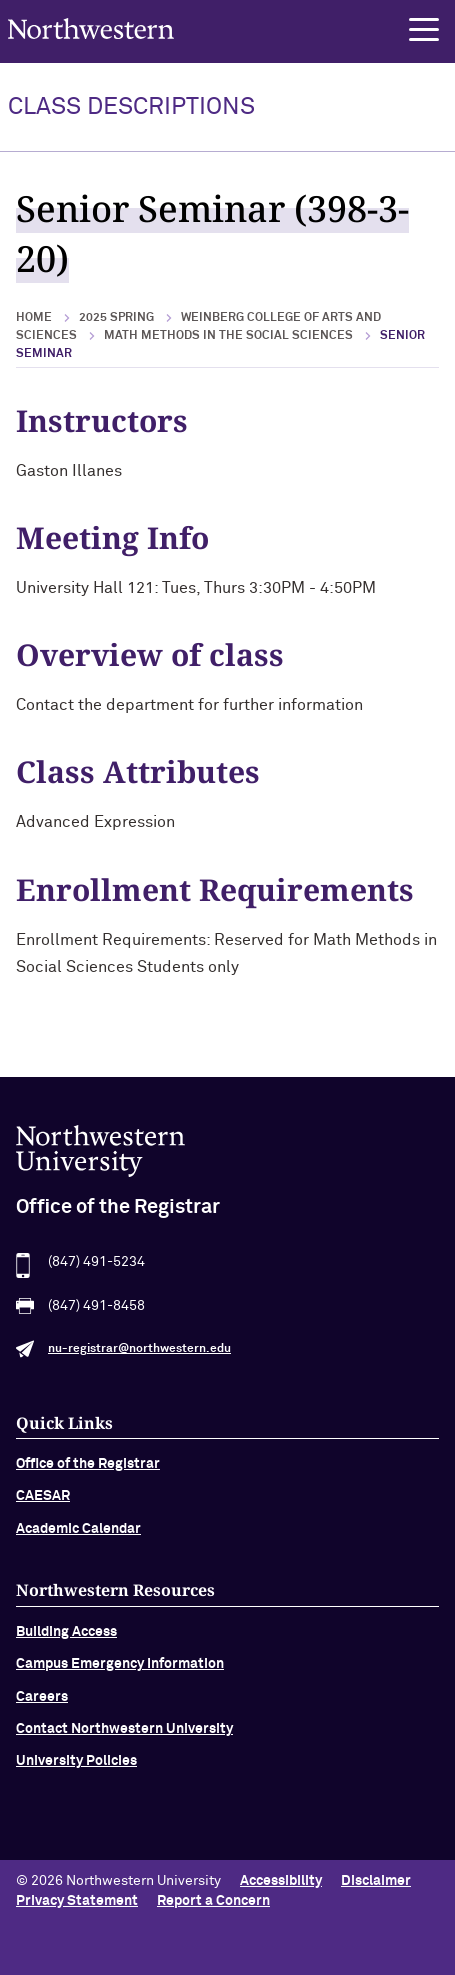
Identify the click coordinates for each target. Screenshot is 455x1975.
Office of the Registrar (88, 1473)
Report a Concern (213, 1901)
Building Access (66, 1641)
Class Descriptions (131, 107)
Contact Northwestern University (124, 1738)
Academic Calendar (78, 1538)
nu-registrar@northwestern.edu (139, 1358)
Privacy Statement (77, 1901)
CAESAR (43, 1505)
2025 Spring (116, 318)
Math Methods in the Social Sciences (228, 336)
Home (34, 318)
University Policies (76, 1770)
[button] (424, 30)
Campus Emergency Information (120, 1673)
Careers (42, 1705)
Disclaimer (376, 1881)
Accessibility (281, 1881)
